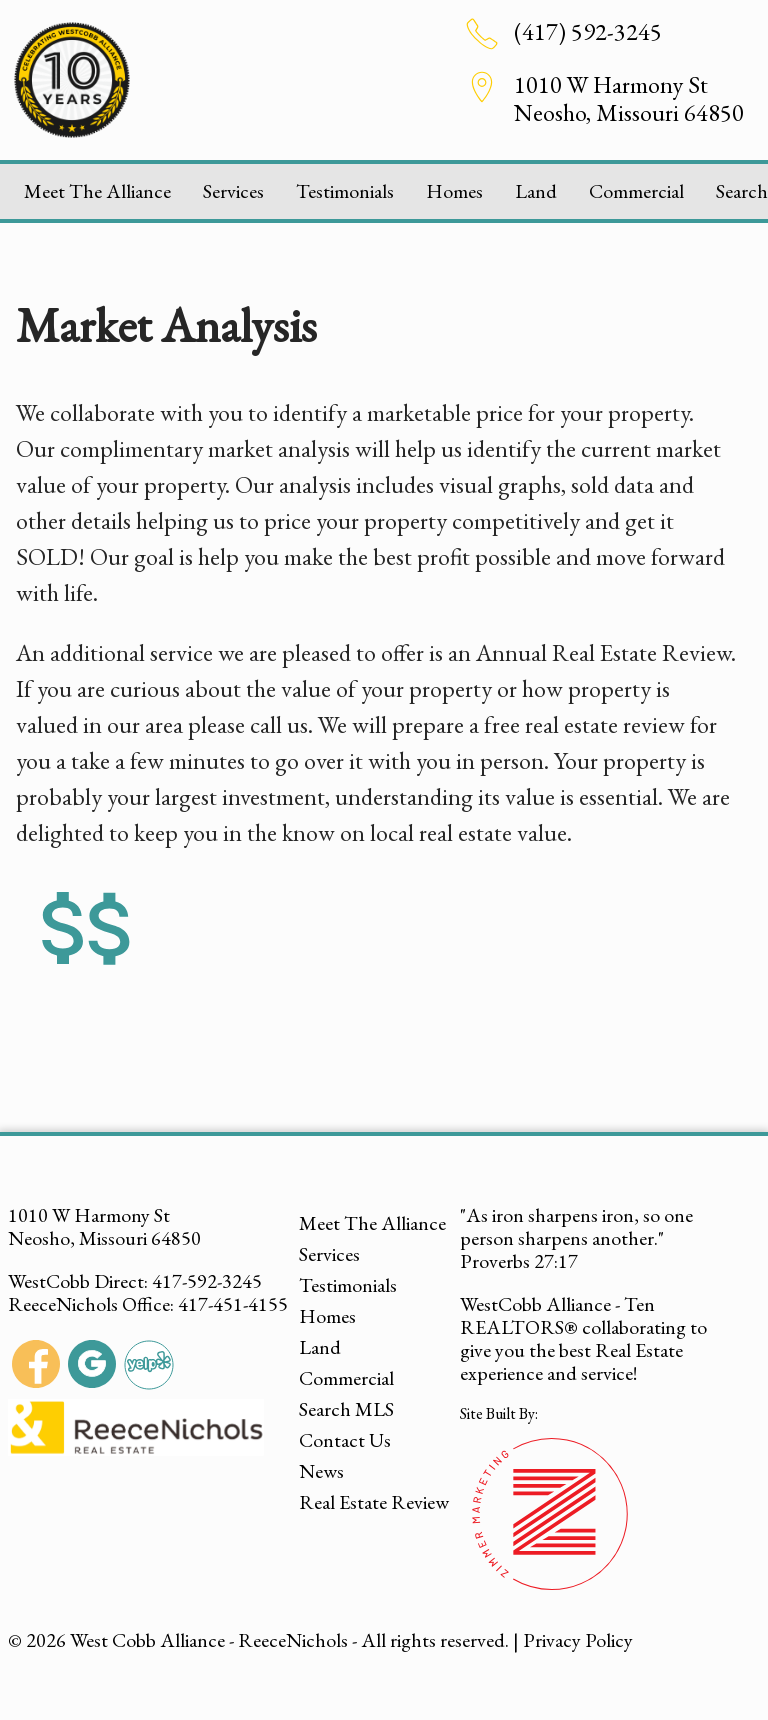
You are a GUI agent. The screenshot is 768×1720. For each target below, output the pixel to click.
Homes (454, 191)
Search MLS (346, 1409)
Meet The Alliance (97, 191)
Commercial (636, 191)
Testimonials (345, 191)
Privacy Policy (578, 1640)
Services (233, 191)
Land (536, 191)
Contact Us (345, 1440)
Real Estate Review (374, 1502)
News (321, 1471)
